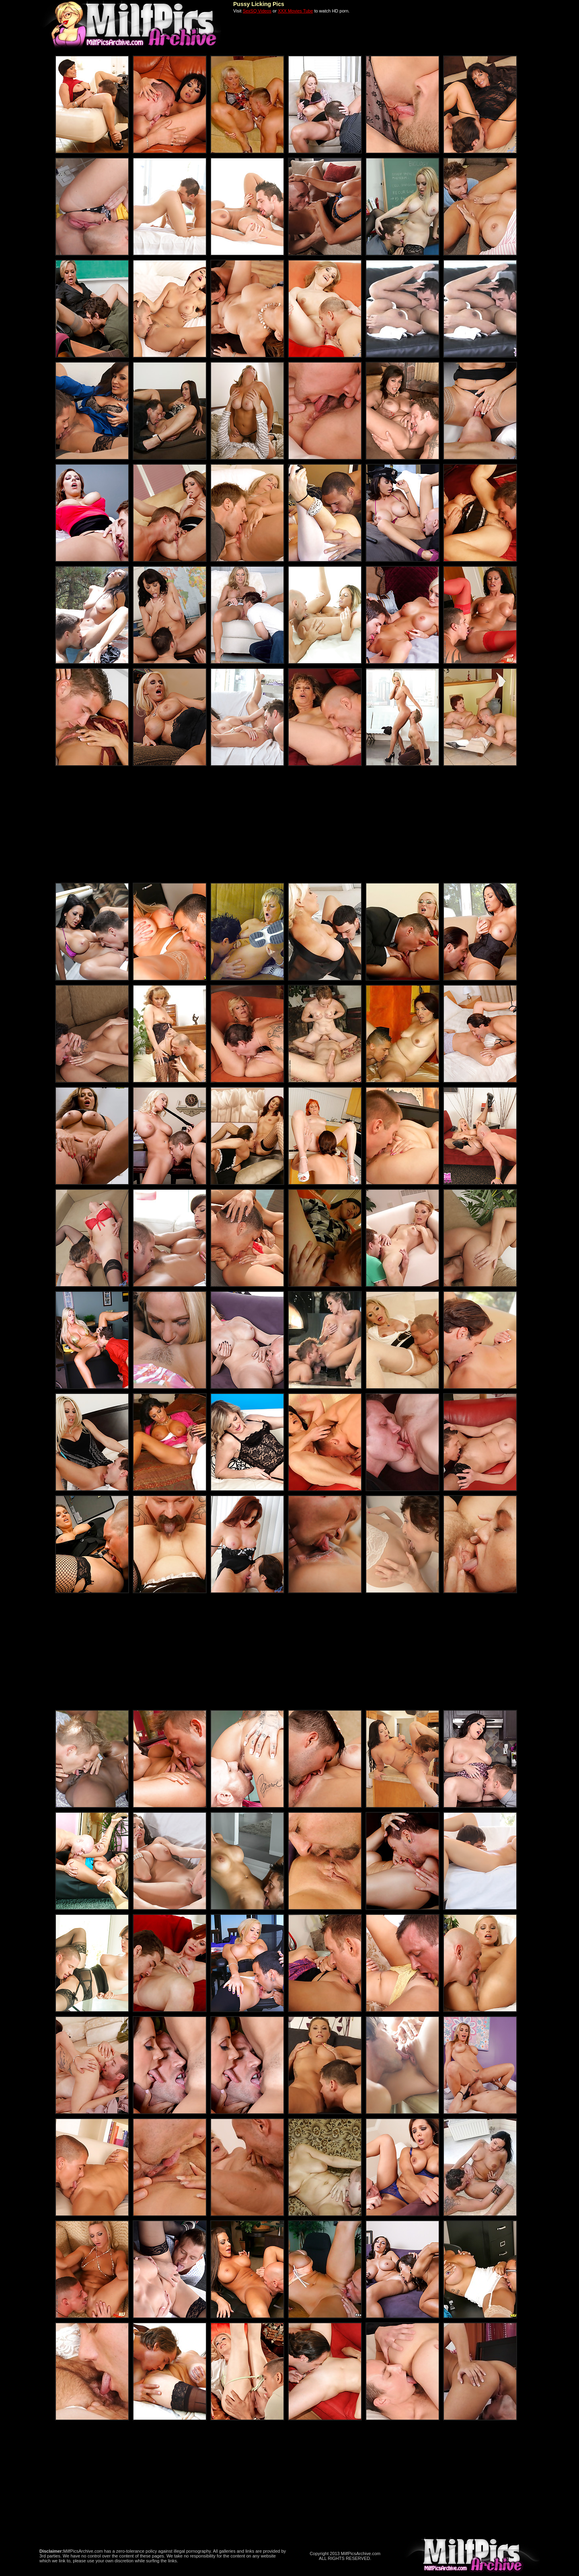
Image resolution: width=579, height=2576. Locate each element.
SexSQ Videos (257, 10)
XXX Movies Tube (295, 10)
